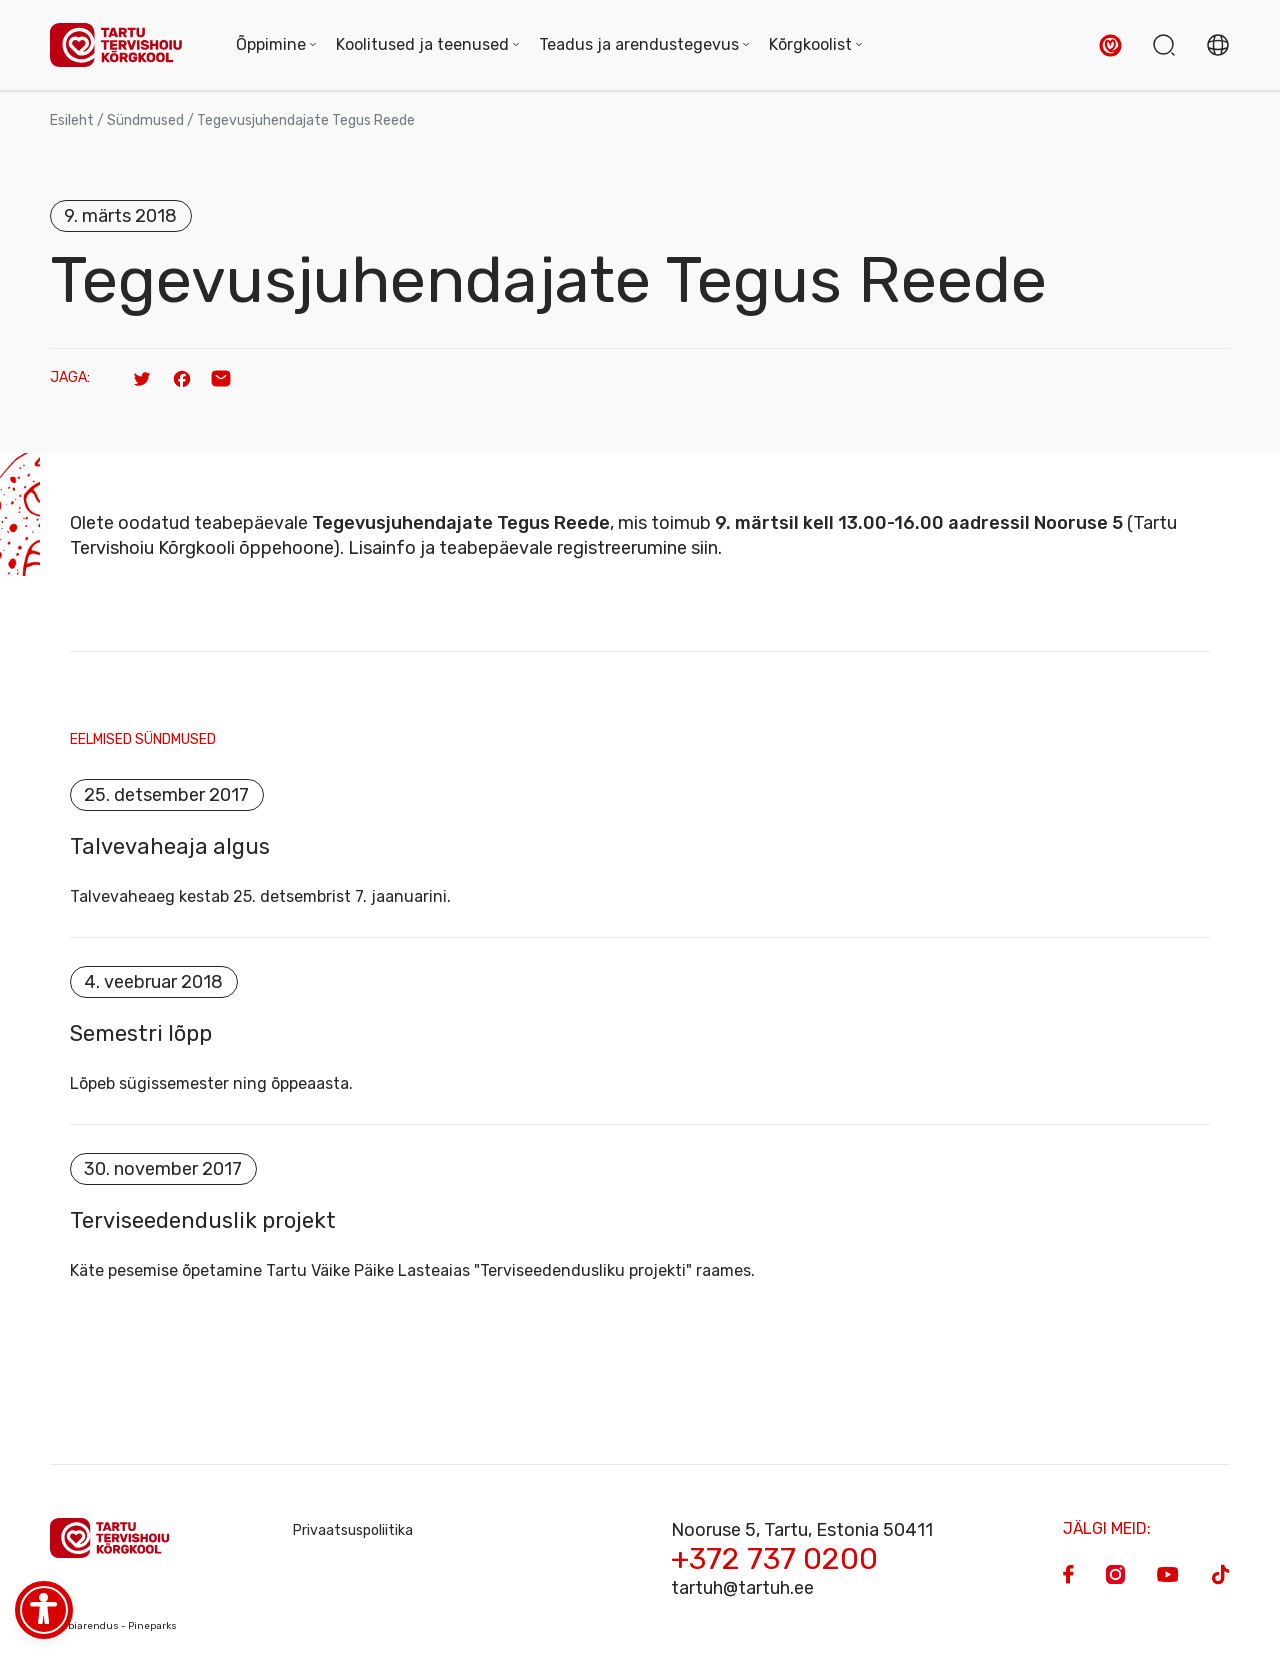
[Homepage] (123, 45)
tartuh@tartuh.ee (742, 1588)
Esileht (72, 120)
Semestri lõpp (141, 1034)
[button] (1110, 45)
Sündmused (145, 120)
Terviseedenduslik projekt (203, 1221)
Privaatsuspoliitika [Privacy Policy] (353, 1530)
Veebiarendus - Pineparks (113, 1626)
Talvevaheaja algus (170, 847)
